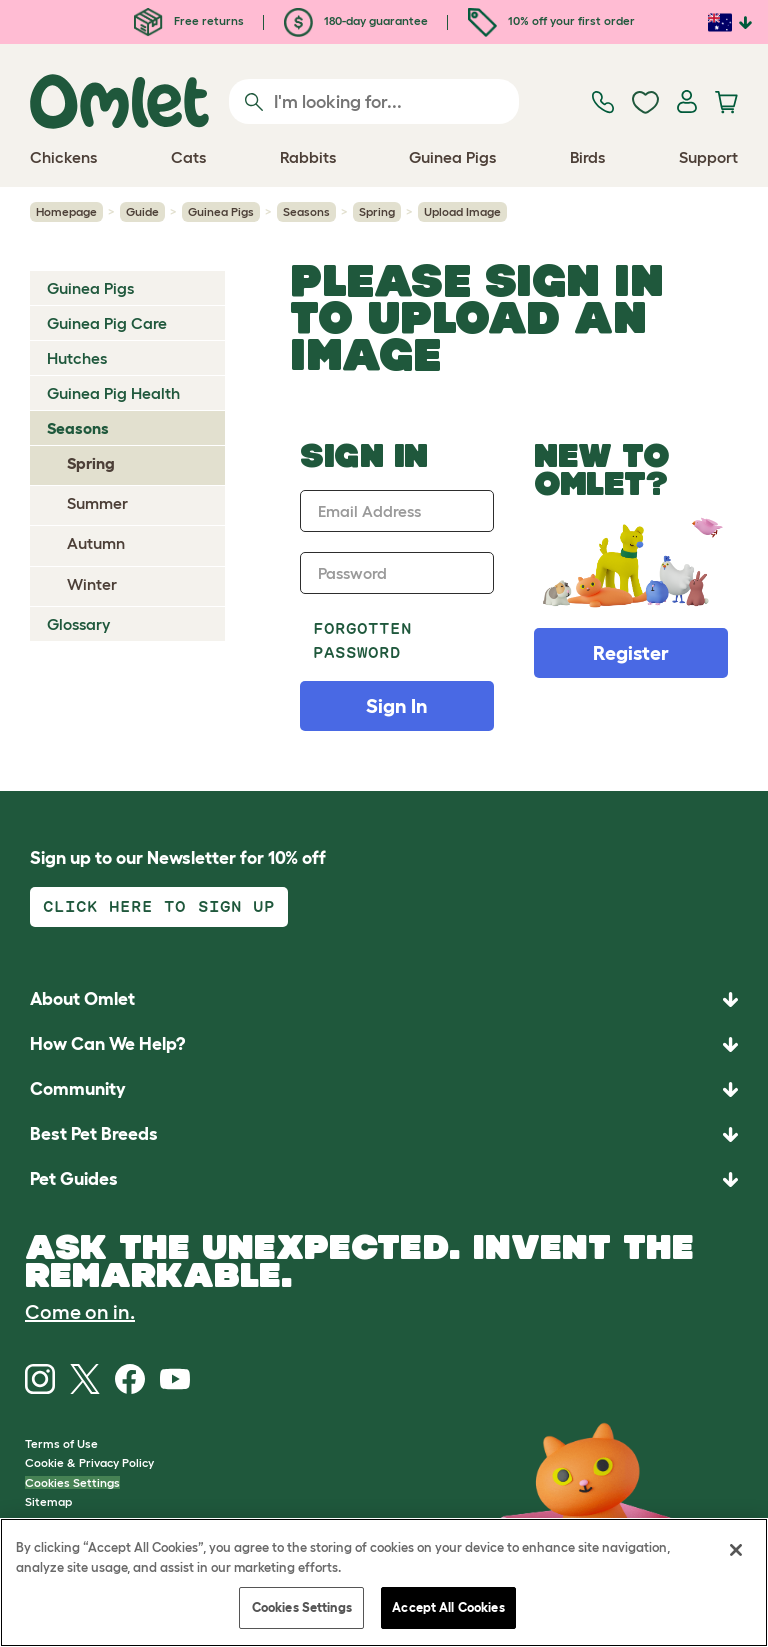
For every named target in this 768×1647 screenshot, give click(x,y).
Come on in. (80, 1312)
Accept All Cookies (448, 1607)
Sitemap (48, 1501)
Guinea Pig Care (107, 323)
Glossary (78, 624)
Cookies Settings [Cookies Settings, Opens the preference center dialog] (302, 1607)
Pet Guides (74, 1179)
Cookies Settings (72, 1482)
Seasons (306, 211)
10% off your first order (551, 20)
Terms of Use (61, 1443)
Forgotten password (362, 640)
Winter (92, 584)
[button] (384, 1179)
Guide (142, 211)
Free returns (189, 20)
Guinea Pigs (221, 211)
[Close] (736, 1550)
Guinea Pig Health (113, 393)
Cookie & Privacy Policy (89, 1462)
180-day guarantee (356, 20)
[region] (384, 1582)
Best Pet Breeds (94, 1134)
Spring (377, 211)
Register (631, 653)
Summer (97, 503)
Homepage (66, 211)
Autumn (96, 543)
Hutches (77, 358)
